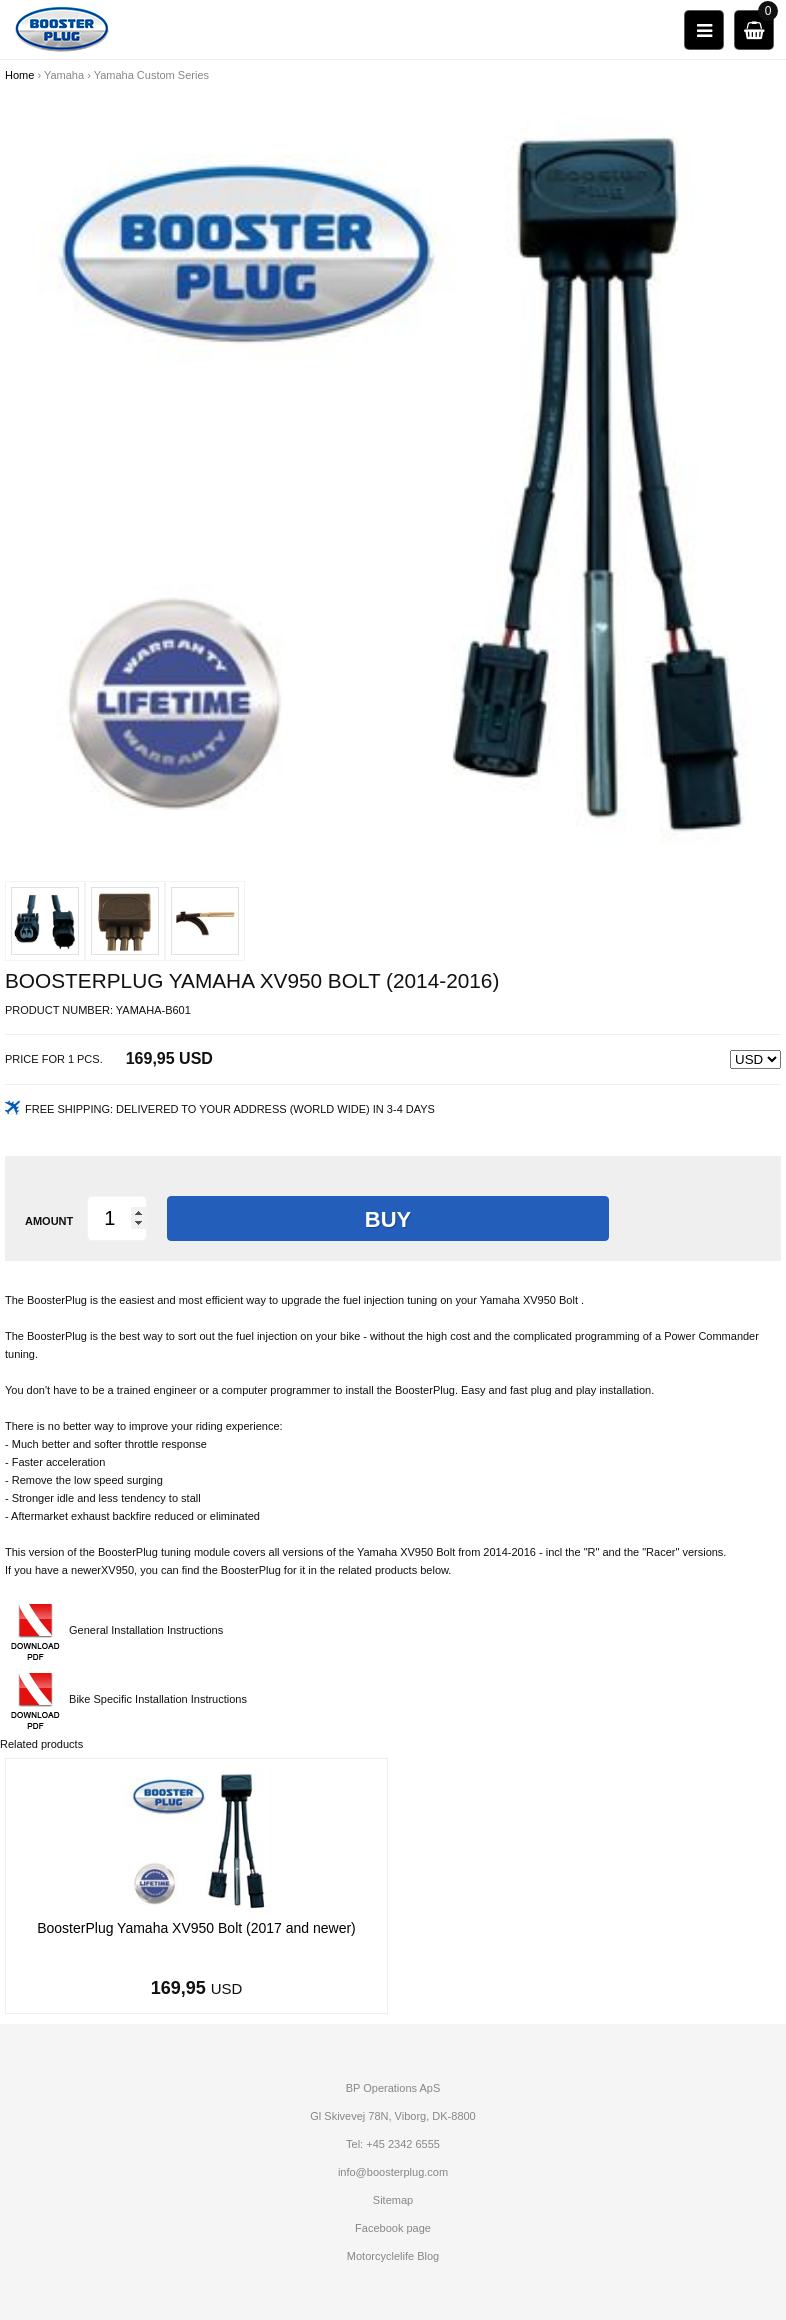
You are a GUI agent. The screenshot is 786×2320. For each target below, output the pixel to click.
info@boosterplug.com (393, 2172)
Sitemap (393, 2200)
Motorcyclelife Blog (393, 2256)
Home (19, 75)
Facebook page (393, 2228)
